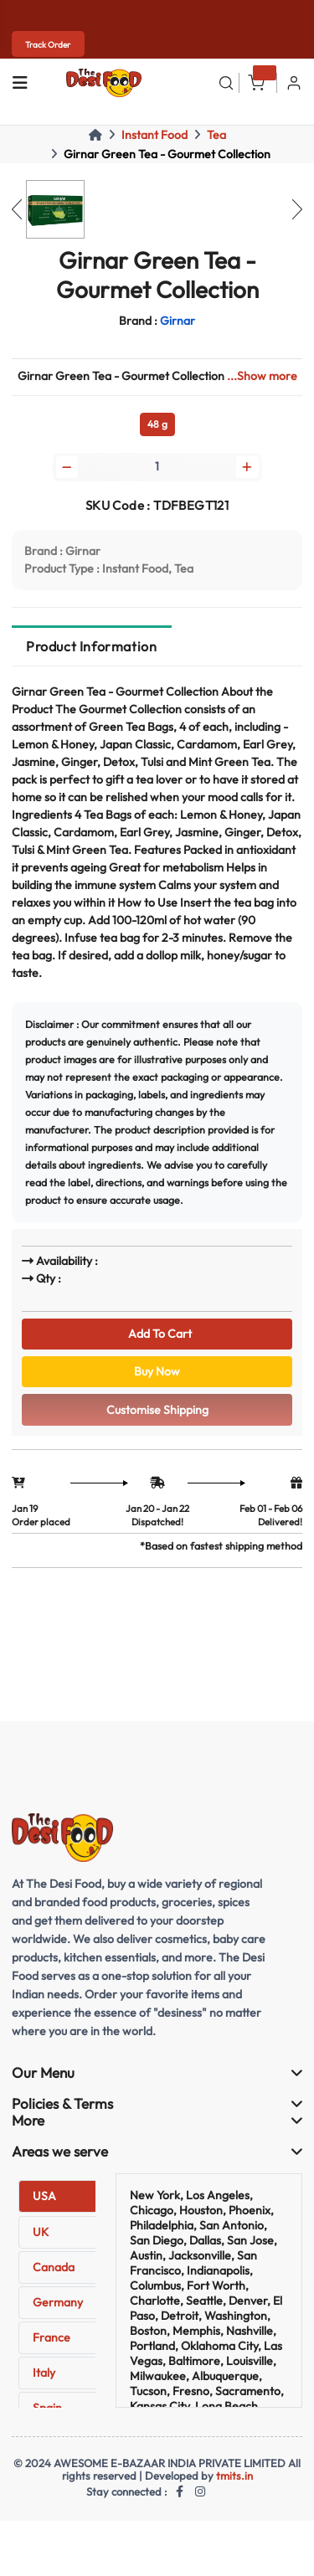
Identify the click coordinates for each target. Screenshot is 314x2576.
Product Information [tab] (91, 646)
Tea (216, 134)
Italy (44, 2372)
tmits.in (234, 2475)
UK (41, 2231)
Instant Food (154, 134)
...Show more (262, 375)
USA (44, 2195)
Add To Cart (157, 1333)
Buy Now (157, 1371)
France (51, 2337)
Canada (54, 2267)
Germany (58, 2302)
